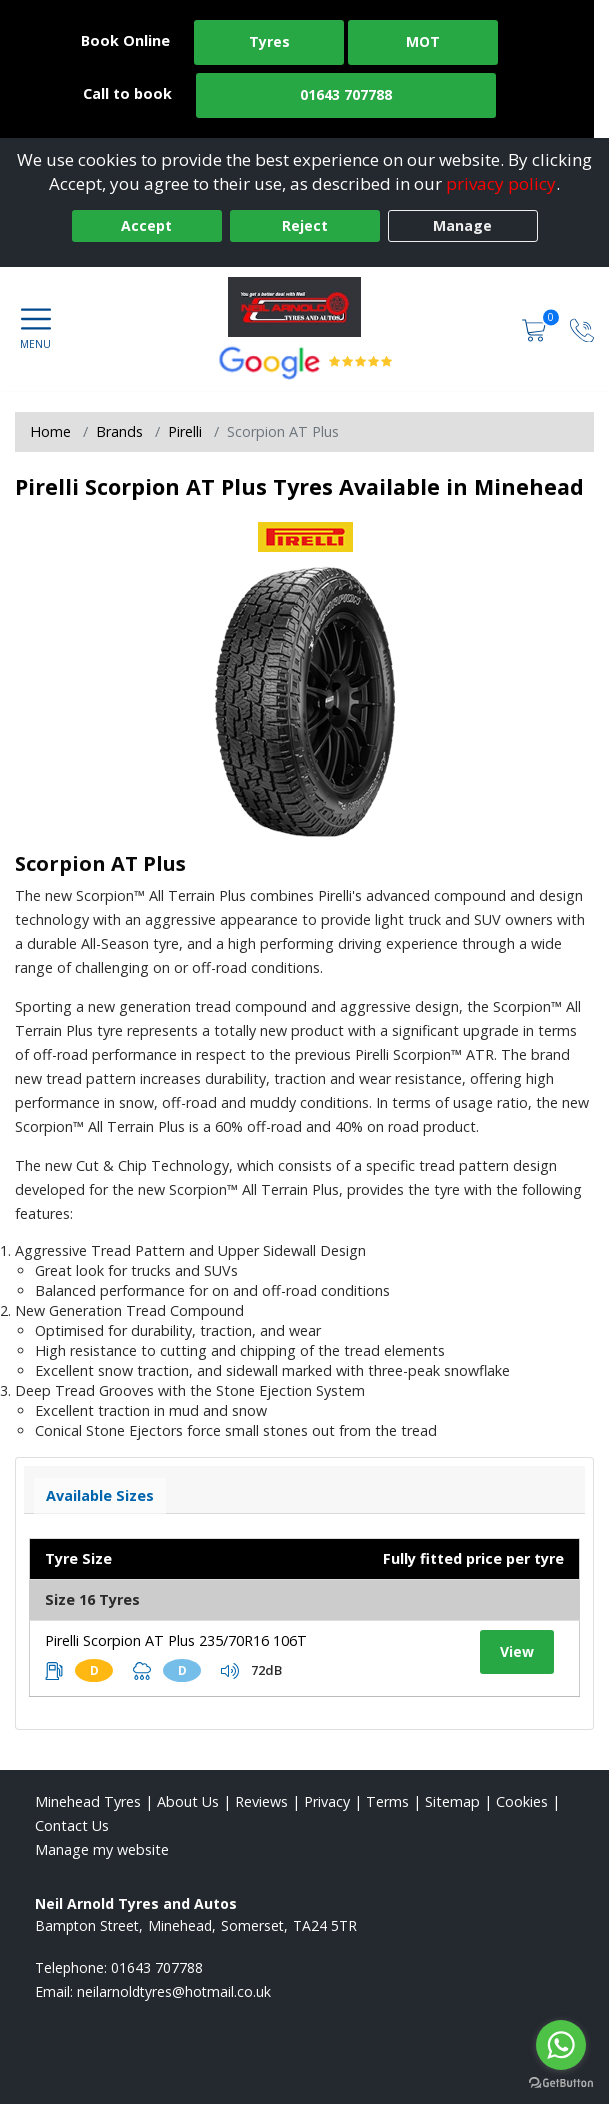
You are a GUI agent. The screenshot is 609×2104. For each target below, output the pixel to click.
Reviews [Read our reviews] (261, 1801)
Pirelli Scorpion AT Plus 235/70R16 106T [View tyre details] (176, 1640)
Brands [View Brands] (119, 431)
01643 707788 (346, 94)
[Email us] (174, 1991)
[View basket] (536, 328)
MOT (423, 41)
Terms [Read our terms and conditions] (387, 1801)
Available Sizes (100, 1495)
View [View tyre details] (517, 1651)
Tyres (269, 41)
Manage (462, 225)
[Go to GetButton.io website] (561, 2083)
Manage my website (102, 1849)
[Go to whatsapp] (561, 2045)
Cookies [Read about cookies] (522, 1801)
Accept (146, 225)
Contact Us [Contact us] (72, 1825)
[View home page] (304, 307)
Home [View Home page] (50, 431)
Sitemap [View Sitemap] (452, 1801)
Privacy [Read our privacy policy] (327, 1801)
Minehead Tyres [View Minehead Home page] (88, 1801)
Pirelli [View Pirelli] (185, 431)
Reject (305, 225)
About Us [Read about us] (188, 1801)
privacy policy (501, 183)
